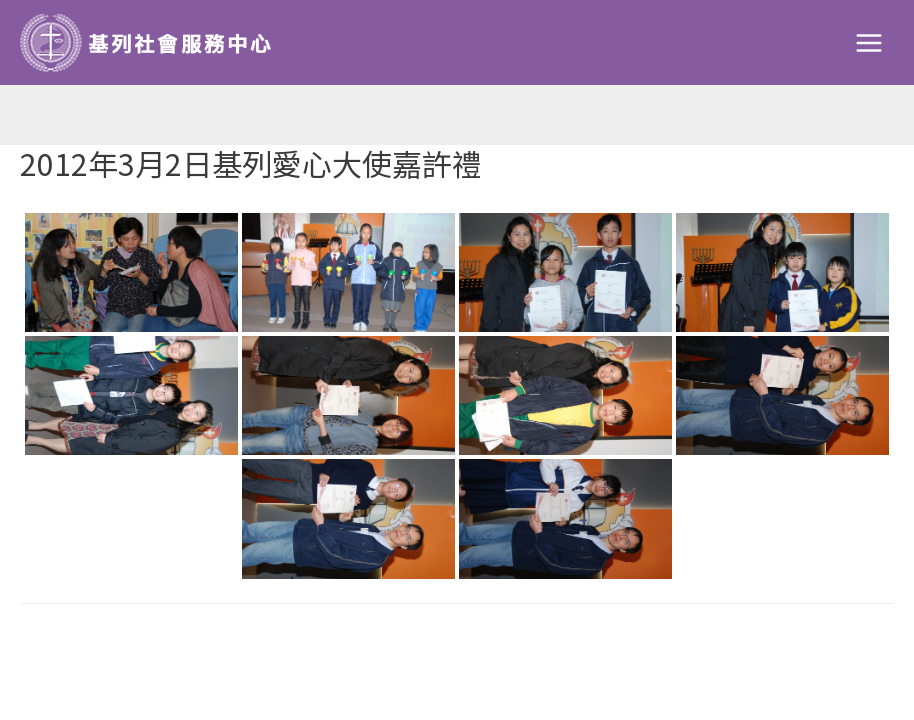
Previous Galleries (115, 648)
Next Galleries (812, 648)
